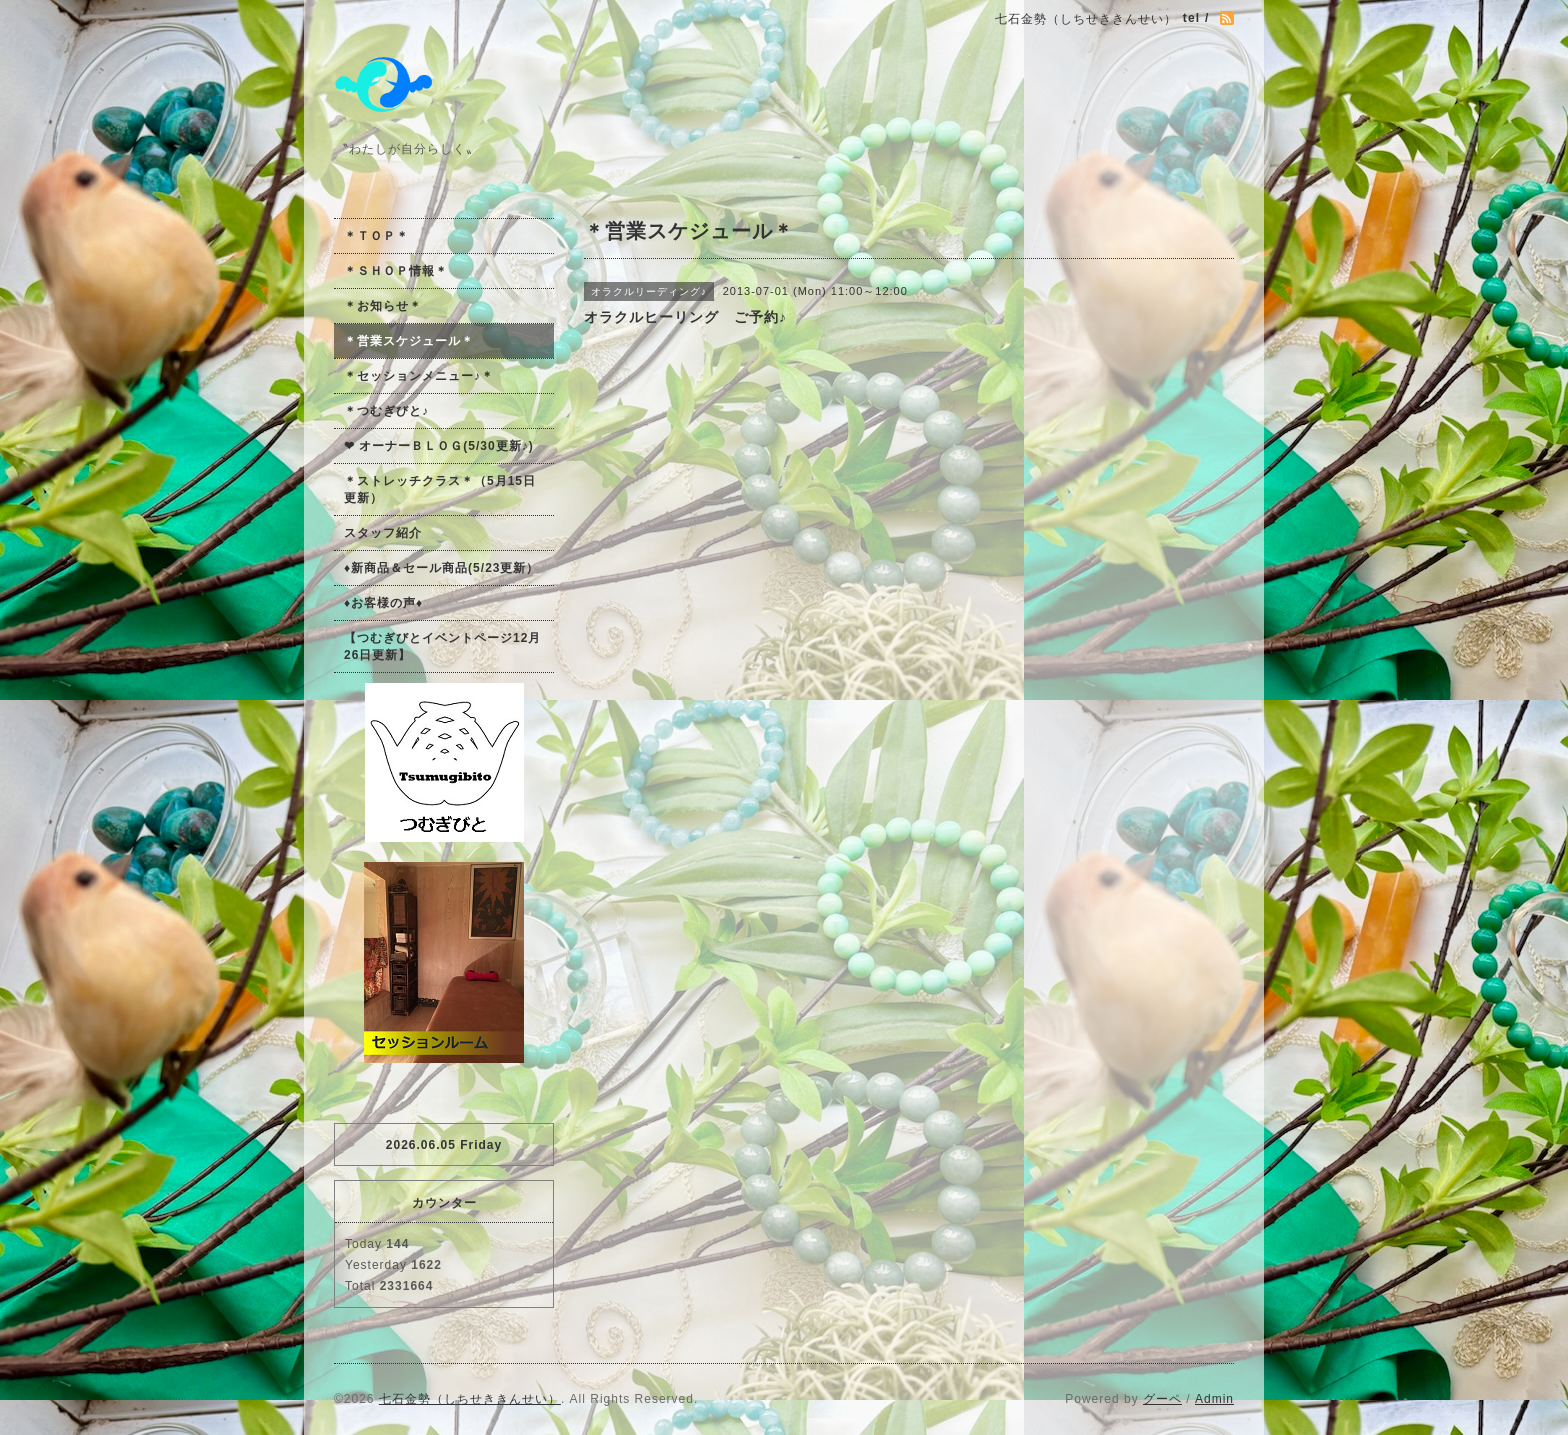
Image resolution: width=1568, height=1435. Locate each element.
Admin (1214, 1399)
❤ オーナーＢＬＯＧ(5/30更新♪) (439, 446)
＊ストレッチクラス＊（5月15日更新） (440, 489)
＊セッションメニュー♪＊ (419, 376)
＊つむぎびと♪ (386, 411)
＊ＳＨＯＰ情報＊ (396, 271)
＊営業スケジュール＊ (409, 341)
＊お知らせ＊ (383, 306)
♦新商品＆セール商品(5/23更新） (441, 568)
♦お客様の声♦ (383, 603)
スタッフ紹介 (383, 533)
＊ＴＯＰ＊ (376, 236)
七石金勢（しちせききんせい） (470, 1399)
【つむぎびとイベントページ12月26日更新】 (442, 646)
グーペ (1162, 1399)
